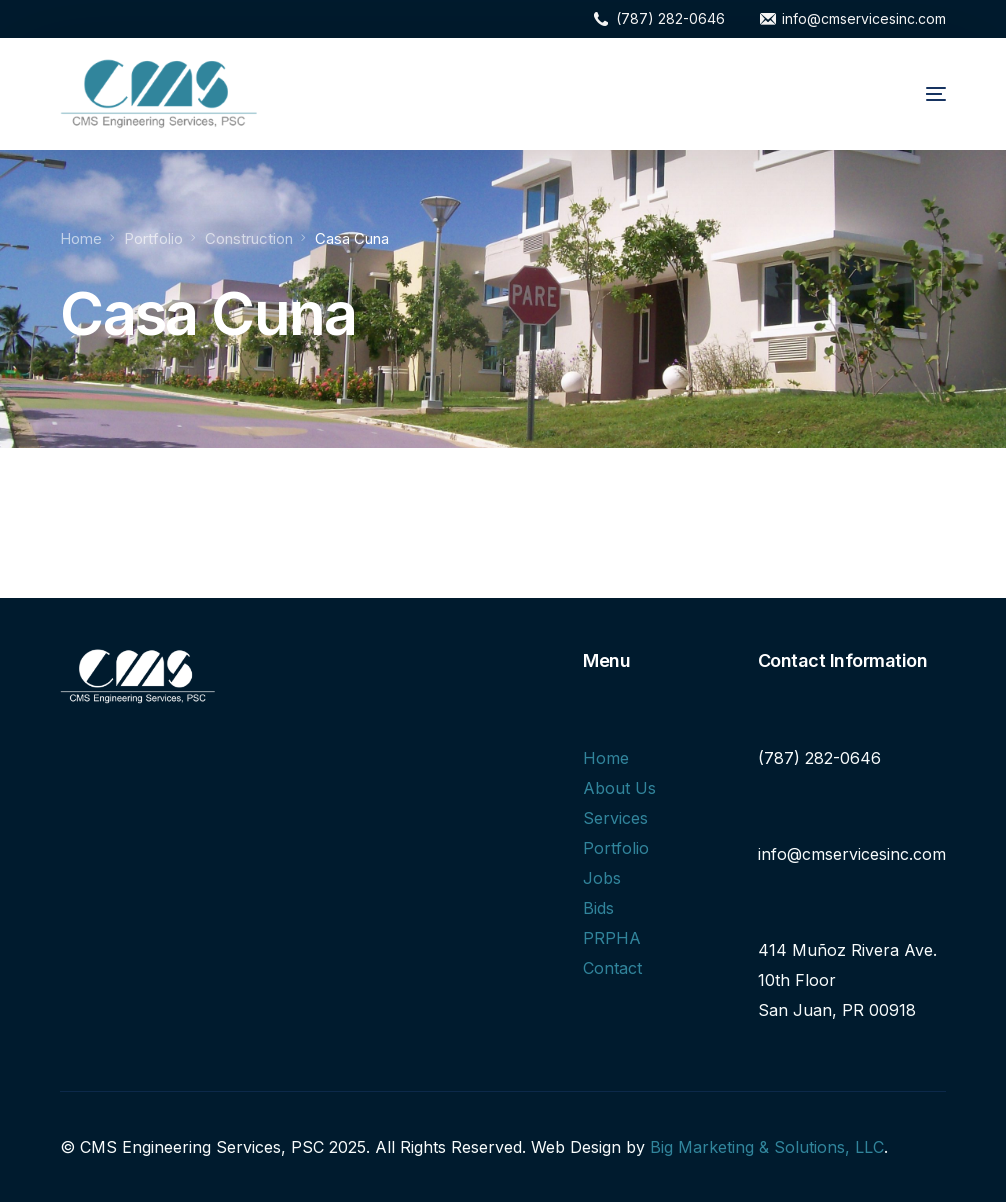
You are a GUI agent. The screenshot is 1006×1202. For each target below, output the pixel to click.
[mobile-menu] (910, 94)
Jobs (602, 878)
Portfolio (616, 848)
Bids (598, 908)
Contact (612, 968)
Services (615, 818)
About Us (619, 788)
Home (606, 758)
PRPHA (612, 938)
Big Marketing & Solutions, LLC (767, 1147)
